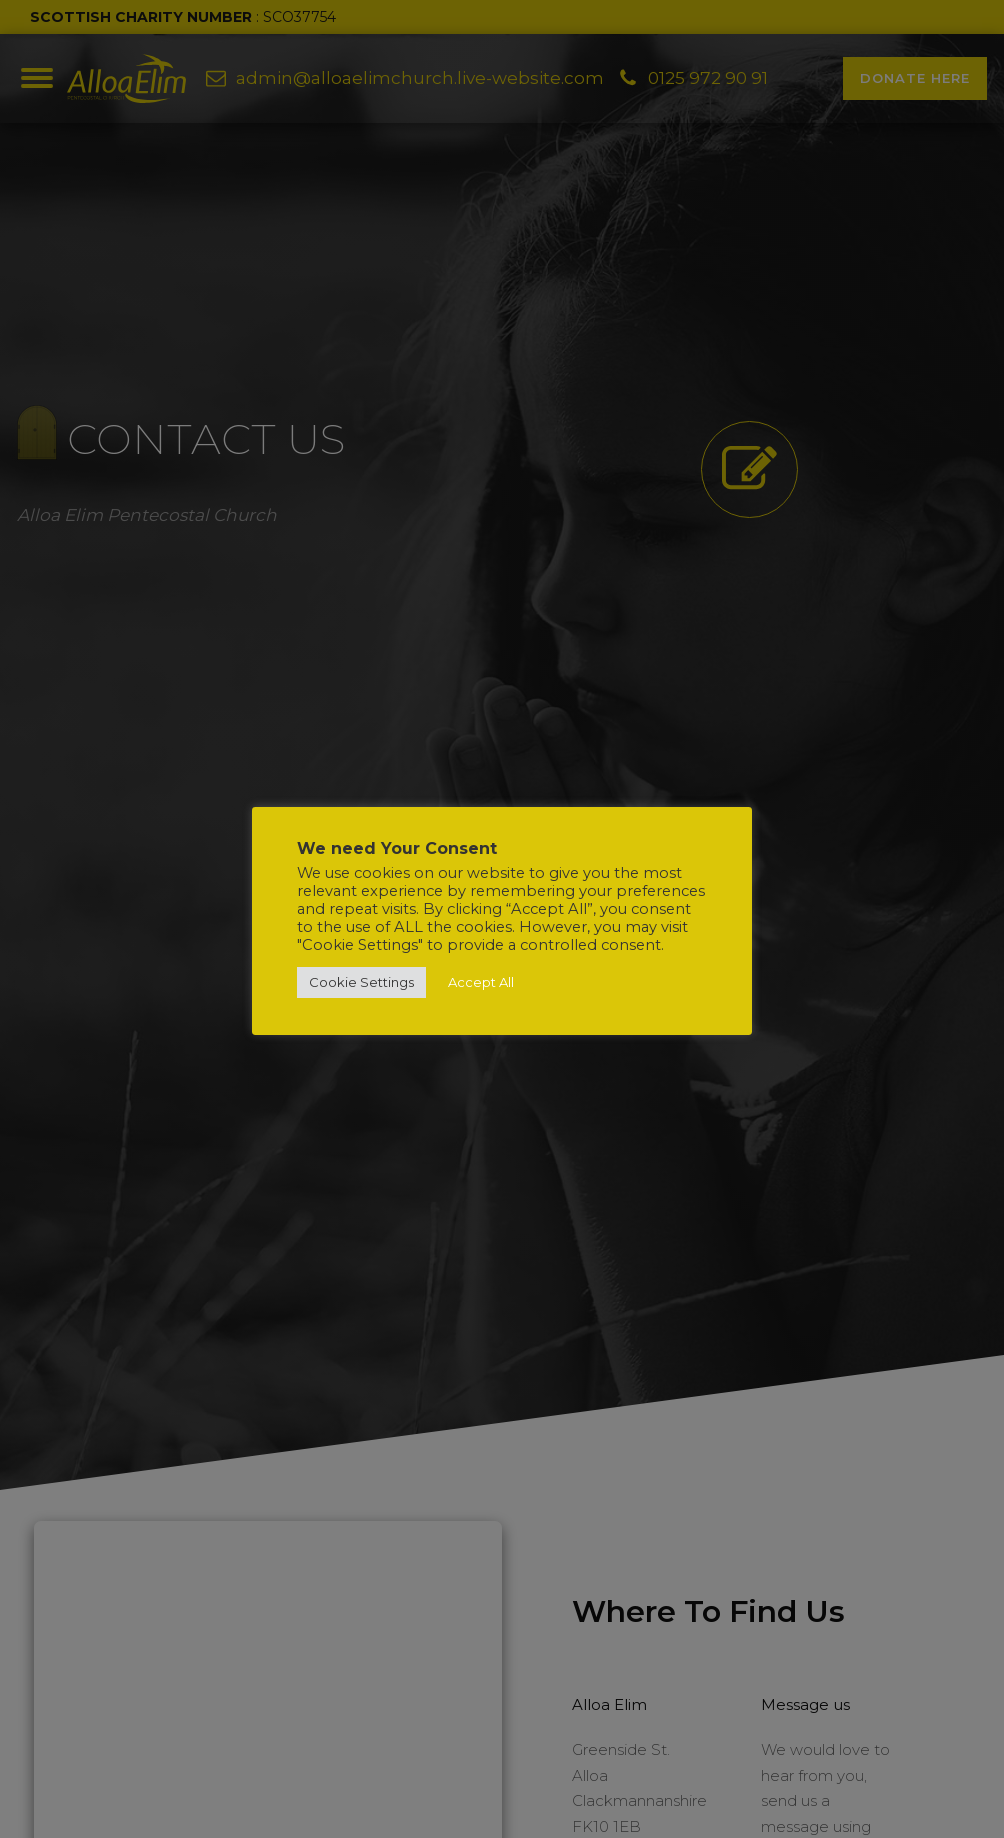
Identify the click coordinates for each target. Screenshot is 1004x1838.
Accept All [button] (481, 982)
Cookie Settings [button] (361, 982)
